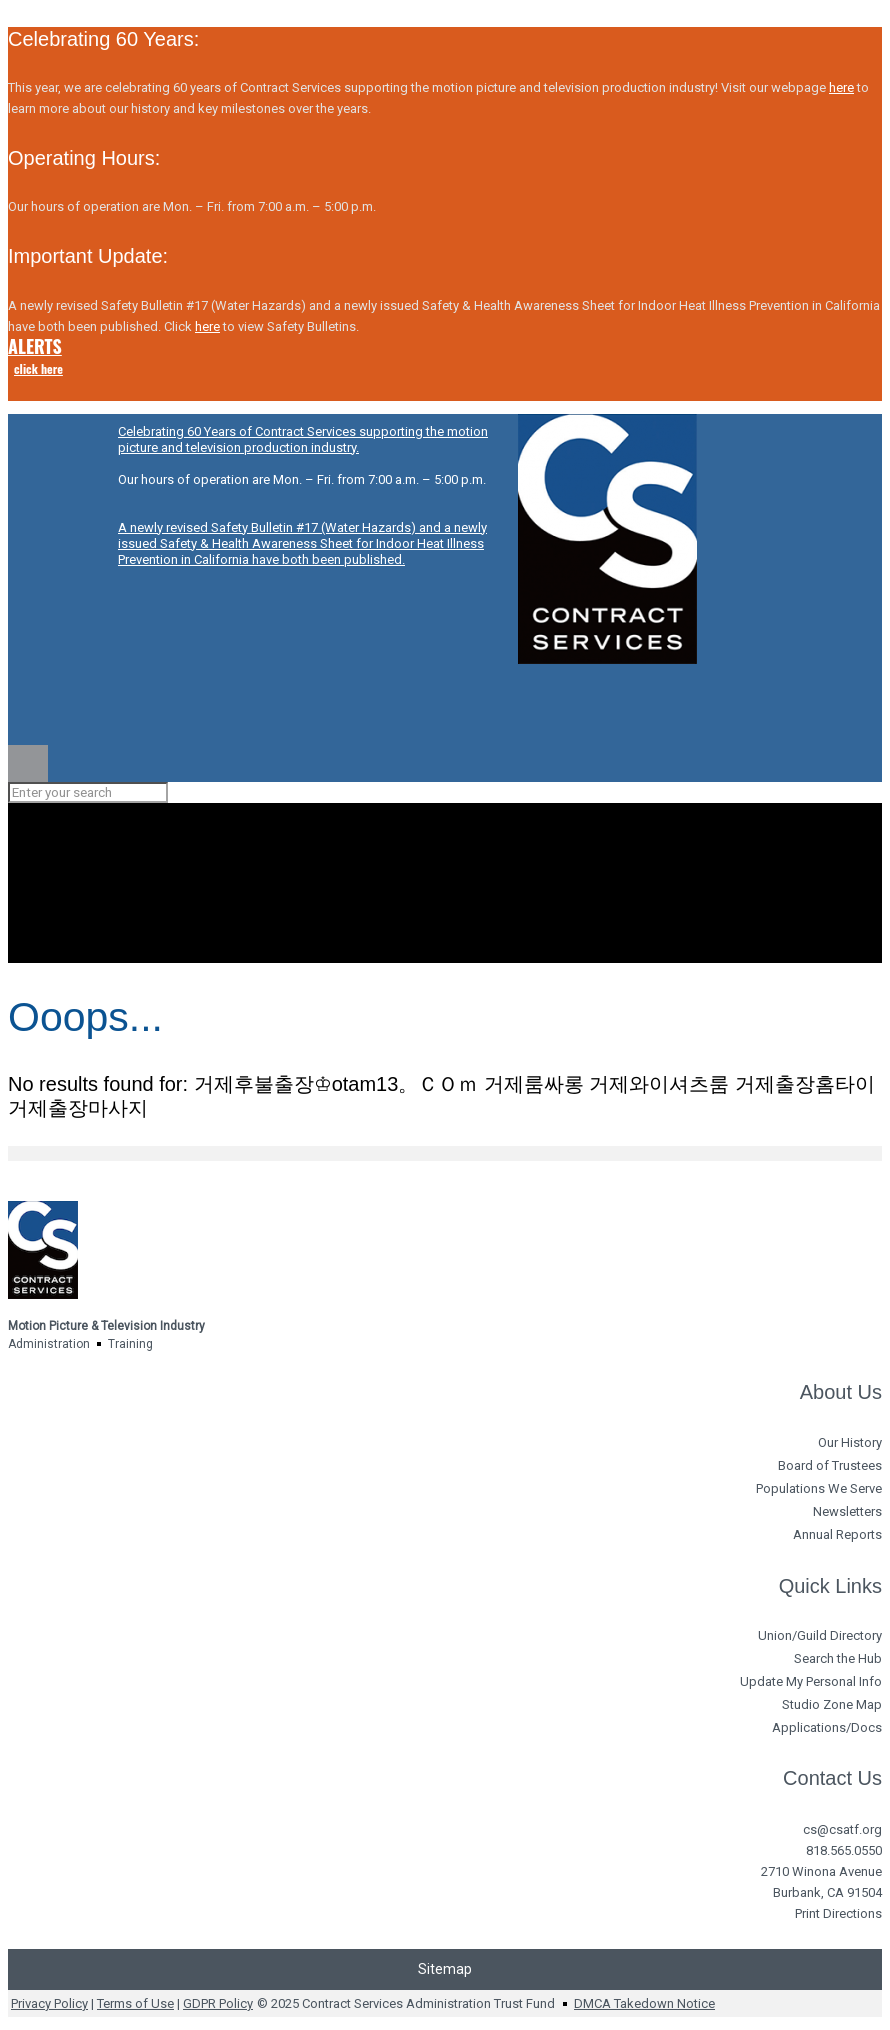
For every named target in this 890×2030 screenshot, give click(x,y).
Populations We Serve (819, 1488)
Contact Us (832, 1778)
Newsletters (847, 1511)
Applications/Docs (827, 1727)
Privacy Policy (49, 2003)
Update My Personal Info (811, 1681)
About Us (841, 1392)
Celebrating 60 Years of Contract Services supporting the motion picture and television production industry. (303, 439)
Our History (850, 1442)
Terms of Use (135, 2003)
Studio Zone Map (832, 1704)
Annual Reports (837, 1534)
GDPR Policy (218, 2003)
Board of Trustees (830, 1465)
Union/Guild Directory (820, 1635)
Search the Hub (838, 1658)
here (841, 87)
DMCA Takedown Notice (644, 2003)
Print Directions (838, 1913)
